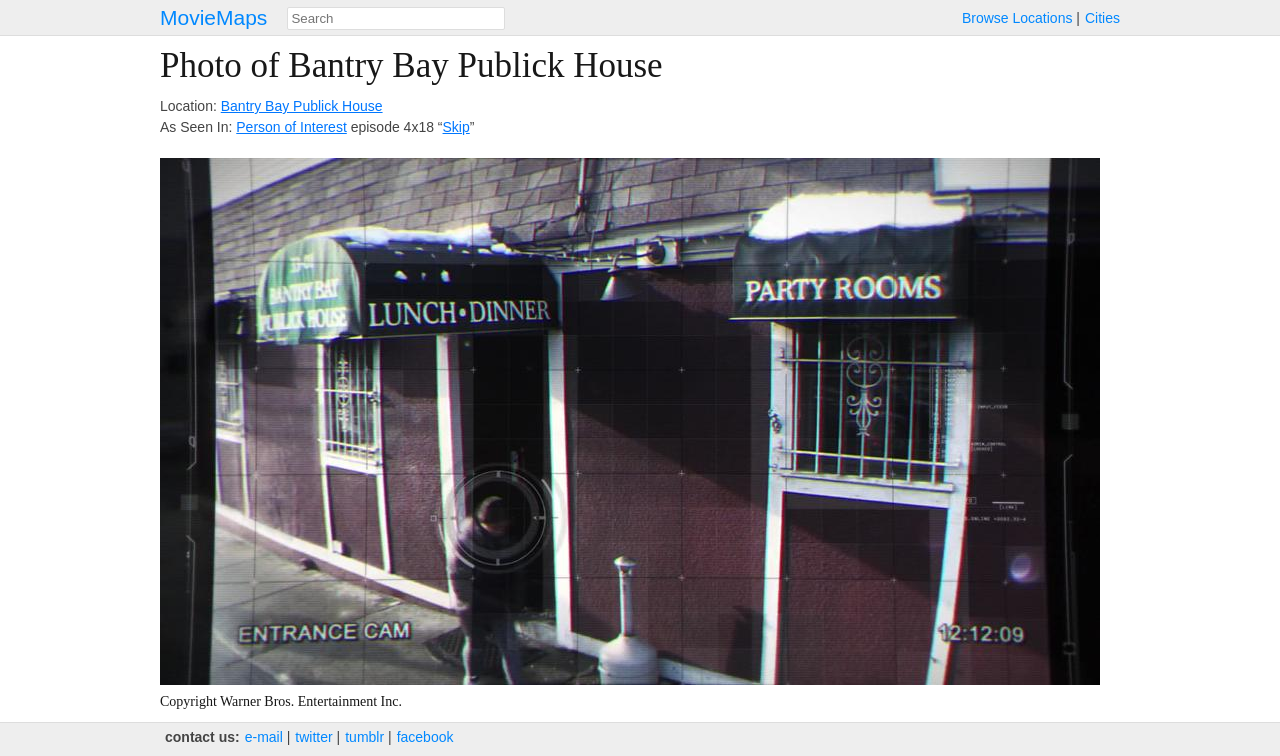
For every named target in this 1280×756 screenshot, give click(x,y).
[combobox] (396, 18)
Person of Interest (291, 127)
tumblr (364, 737)
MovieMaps (213, 17)
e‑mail (264, 737)
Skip (456, 127)
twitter (313, 737)
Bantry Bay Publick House (302, 106)
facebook (425, 737)
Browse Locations (1017, 18)
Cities (1102, 18)
